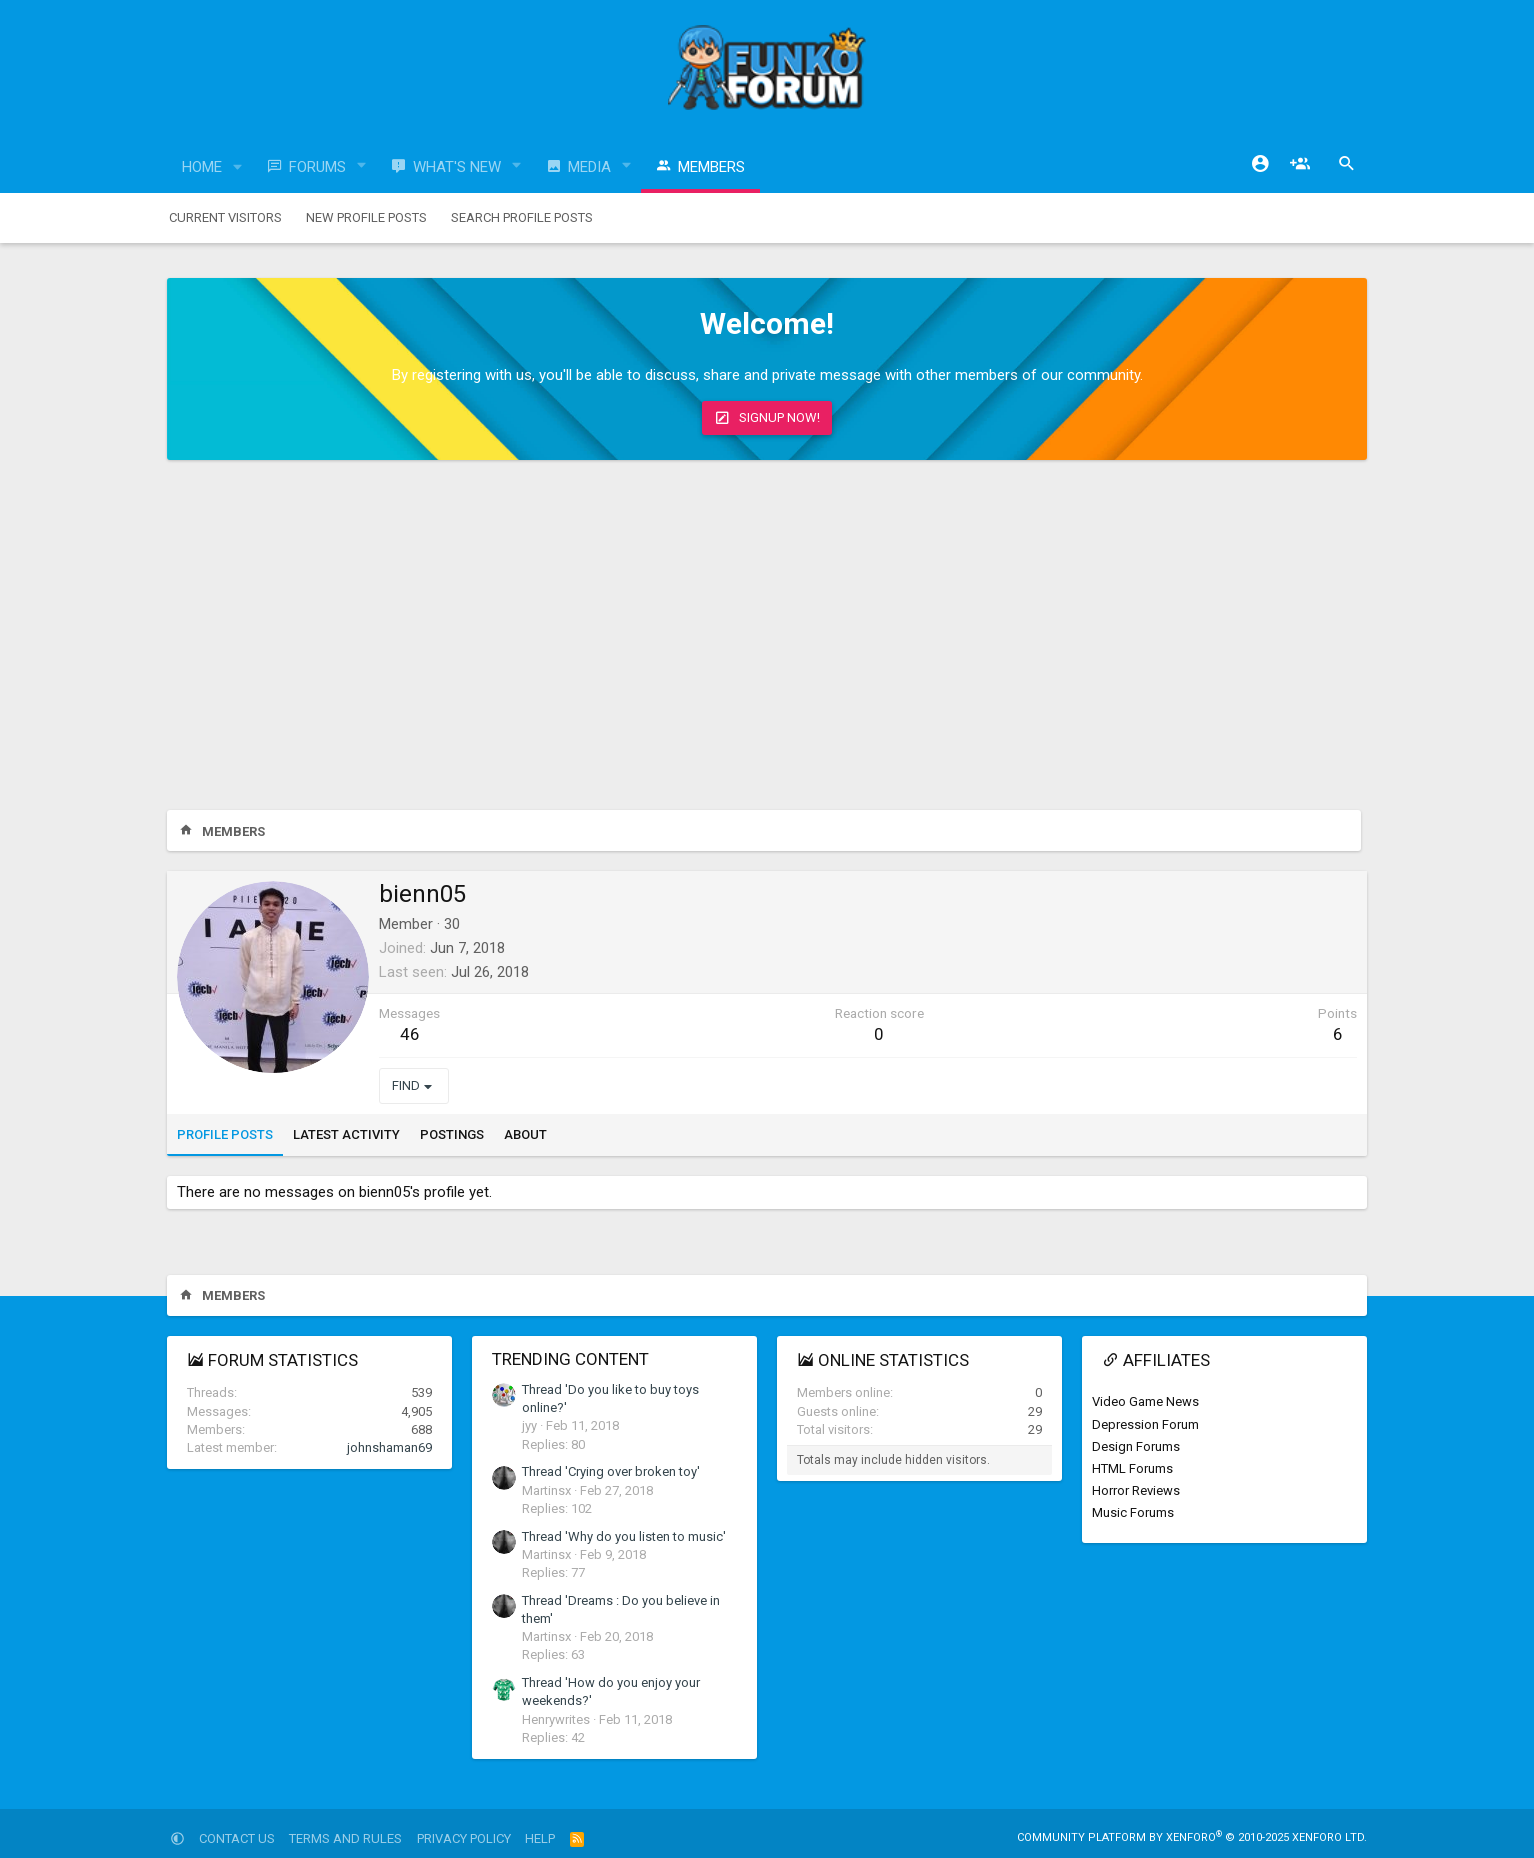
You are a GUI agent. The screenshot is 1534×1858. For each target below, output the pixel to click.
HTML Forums (1132, 1468)
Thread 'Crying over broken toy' (611, 1471)
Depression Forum (1145, 1424)
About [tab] (525, 1134)
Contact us (237, 1838)
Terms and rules (345, 1838)
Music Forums (1133, 1512)
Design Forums (1136, 1446)
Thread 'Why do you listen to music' (624, 1536)
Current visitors (225, 217)
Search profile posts (522, 217)
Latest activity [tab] (346, 1134)
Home (202, 167)
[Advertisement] (767, 640)
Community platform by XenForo (1192, 1837)
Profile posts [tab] (225, 1134)
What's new (457, 167)
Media (589, 167)
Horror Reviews (1136, 1490)
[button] (238, 167)
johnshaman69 (389, 1447)
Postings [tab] (452, 1134)
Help (540, 1838)
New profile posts (366, 217)
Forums (317, 167)
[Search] (1347, 164)
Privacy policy (464, 1838)
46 (410, 1034)
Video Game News (1145, 1401)
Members (711, 167)
